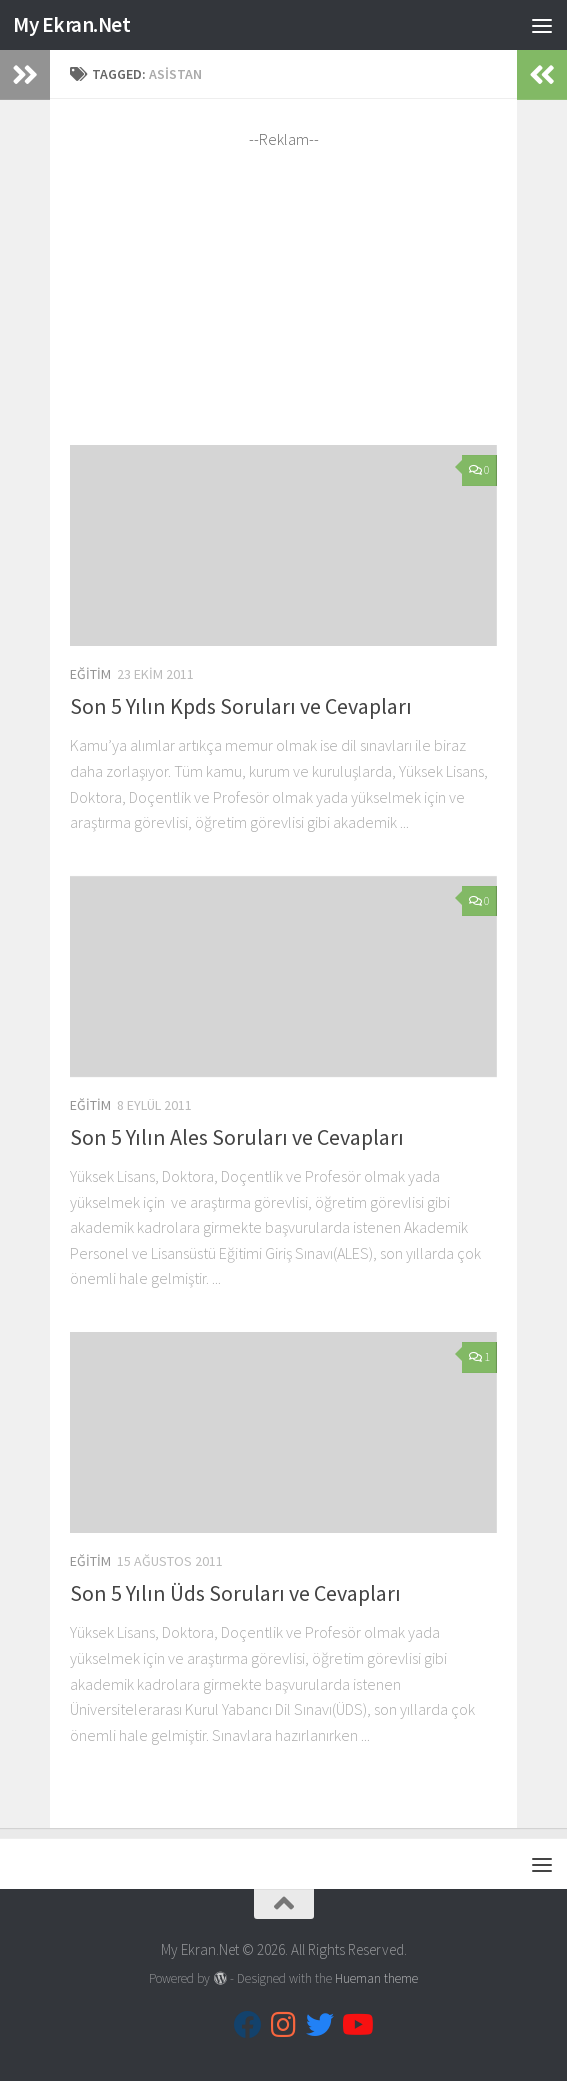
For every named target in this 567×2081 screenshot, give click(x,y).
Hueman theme (376, 1978)
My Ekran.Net (71, 24)
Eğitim (90, 674)
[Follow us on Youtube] (356, 2025)
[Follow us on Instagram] (284, 2025)
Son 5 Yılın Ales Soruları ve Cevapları (237, 1137)
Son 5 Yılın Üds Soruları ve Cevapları (235, 1593)
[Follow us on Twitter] (320, 2025)
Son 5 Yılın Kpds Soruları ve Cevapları (241, 706)
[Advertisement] (284, 291)
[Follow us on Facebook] (248, 2025)
